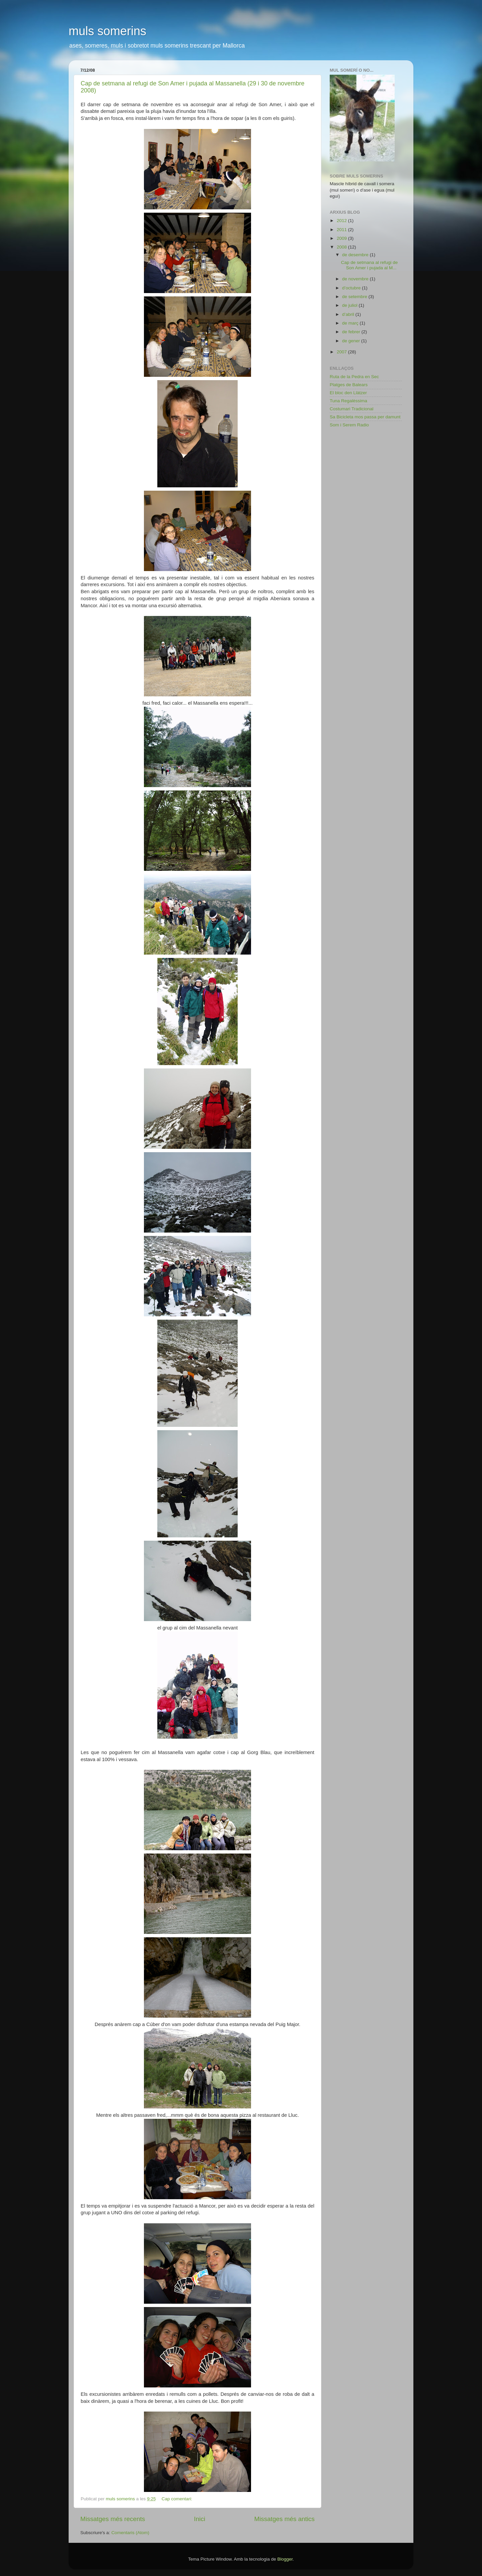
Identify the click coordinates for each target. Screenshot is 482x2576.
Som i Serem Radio (349, 424)
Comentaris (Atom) (130, 2532)
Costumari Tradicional (352, 408)
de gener (351, 340)
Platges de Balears (349, 384)
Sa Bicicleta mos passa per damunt (365, 416)
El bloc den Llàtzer (348, 392)
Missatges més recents (112, 2518)
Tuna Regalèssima (348, 400)
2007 (342, 351)
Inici (200, 2518)
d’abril (348, 314)
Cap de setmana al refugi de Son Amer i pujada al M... (369, 265)
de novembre (356, 278)
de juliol (350, 305)
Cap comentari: (177, 2498)
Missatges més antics (284, 2518)
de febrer (352, 331)
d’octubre (352, 287)
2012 (342, 220)
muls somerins (107, 31)
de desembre (356, 254)
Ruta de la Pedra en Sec (354, 376)
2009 (342, 238)
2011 (342, 229)
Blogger (285, 2559)
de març (351, 323)
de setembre (355, 296)
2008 (342, 247)
